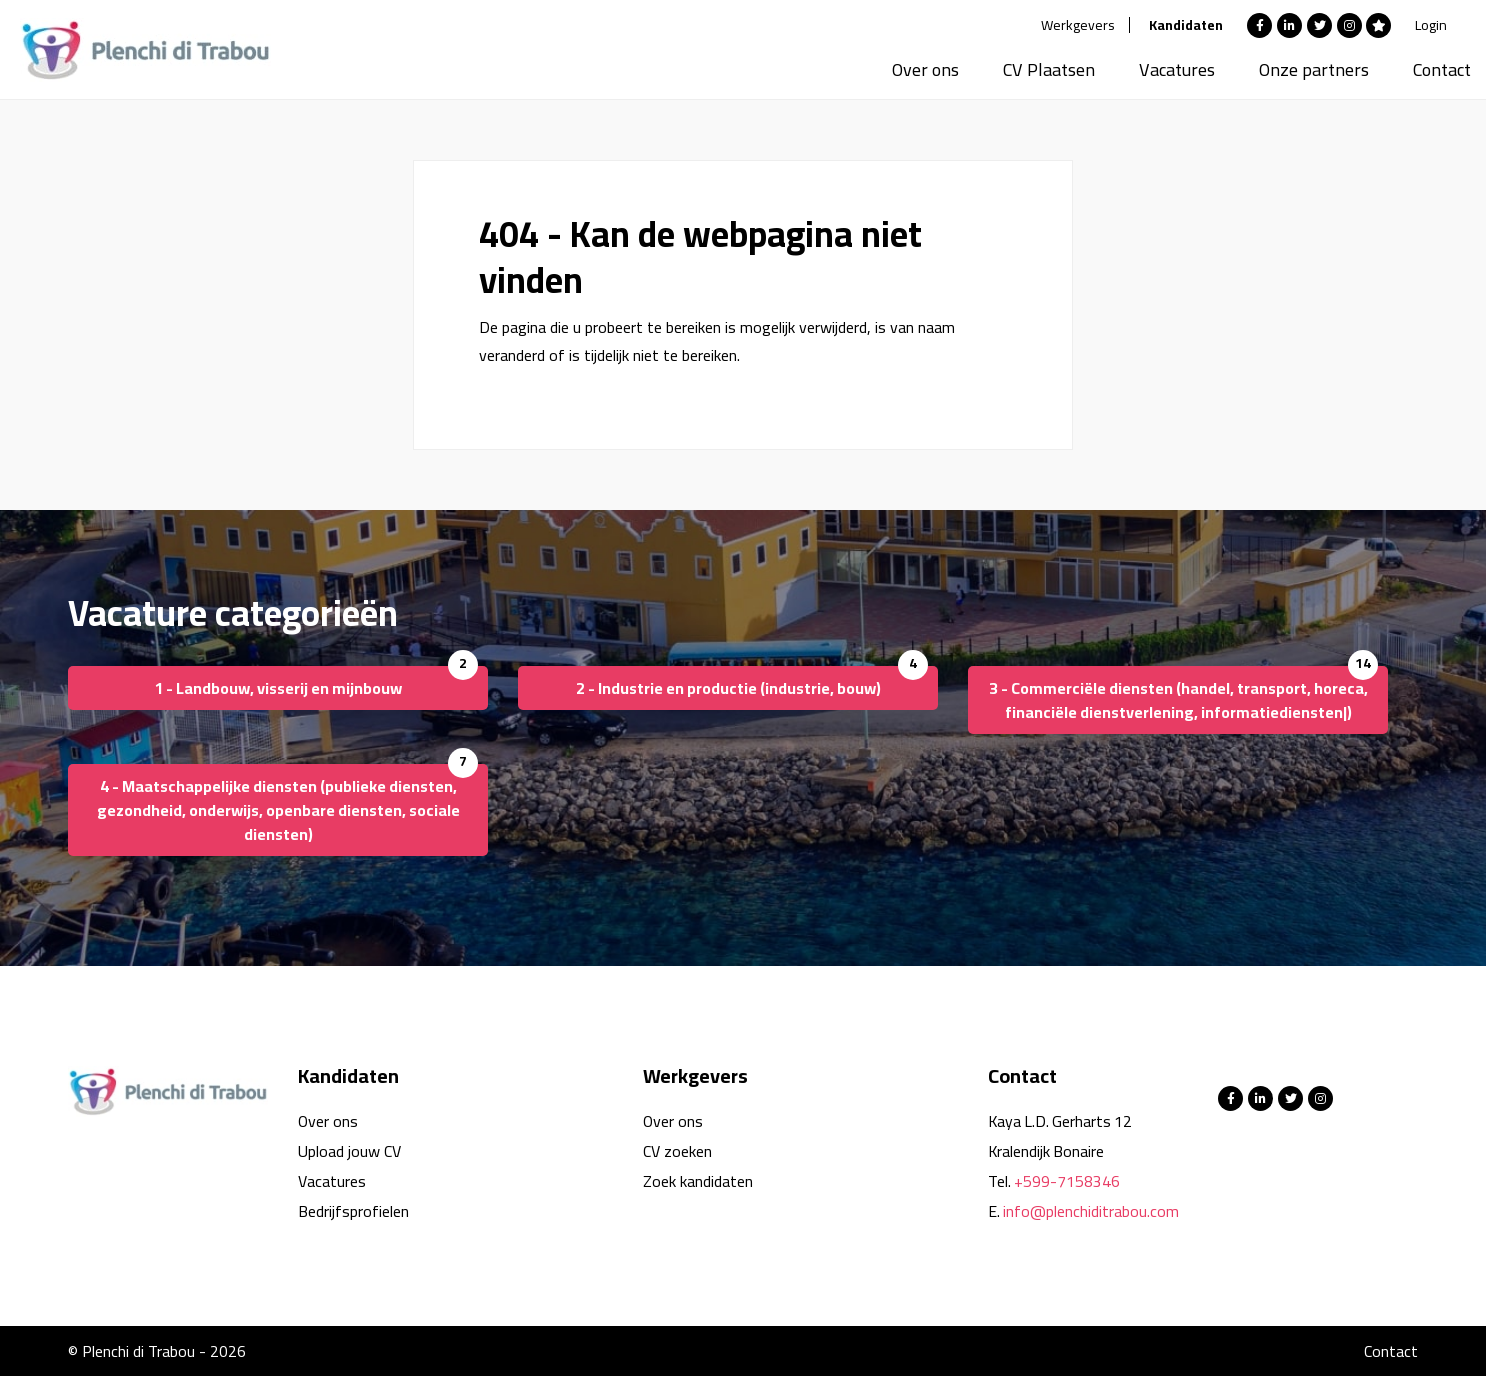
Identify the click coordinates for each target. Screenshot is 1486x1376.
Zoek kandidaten (698, 1181)
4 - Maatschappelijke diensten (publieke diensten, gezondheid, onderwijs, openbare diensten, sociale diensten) (278, 810)
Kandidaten (1186, 25)
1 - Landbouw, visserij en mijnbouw (278, 688)
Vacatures (1177, 69)
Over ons (925, 69)
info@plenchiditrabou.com (1091, 1211)
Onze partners (1314, 69)
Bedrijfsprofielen (353, 1211)
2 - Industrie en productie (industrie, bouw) (728, 688)
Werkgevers (1078, 25)
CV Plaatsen (1049, 69)
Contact (1442, 69)
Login (1431, 25)
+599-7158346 (1067, 1181)
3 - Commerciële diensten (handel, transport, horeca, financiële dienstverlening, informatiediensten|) (1178, 700)
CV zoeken (677, 1151)
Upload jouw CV (349, 1151)
